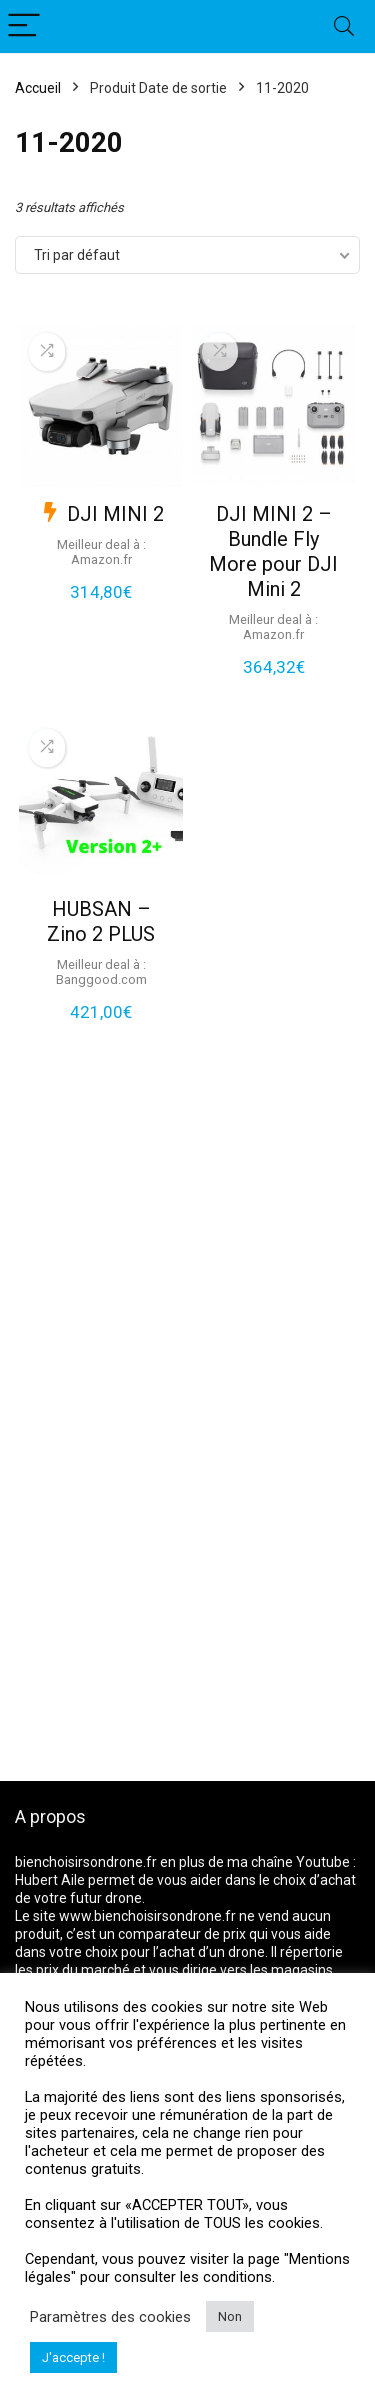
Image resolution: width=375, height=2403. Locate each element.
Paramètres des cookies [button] (110, 2317)
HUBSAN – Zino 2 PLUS (101, 921)
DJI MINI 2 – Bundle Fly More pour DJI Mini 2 (273, 551)
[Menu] (24, 26)
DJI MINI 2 (115, 514)
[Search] (344, 26)
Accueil (38, 88)
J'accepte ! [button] (73, 2357)
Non (230, 2316)
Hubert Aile (50, 1880)
